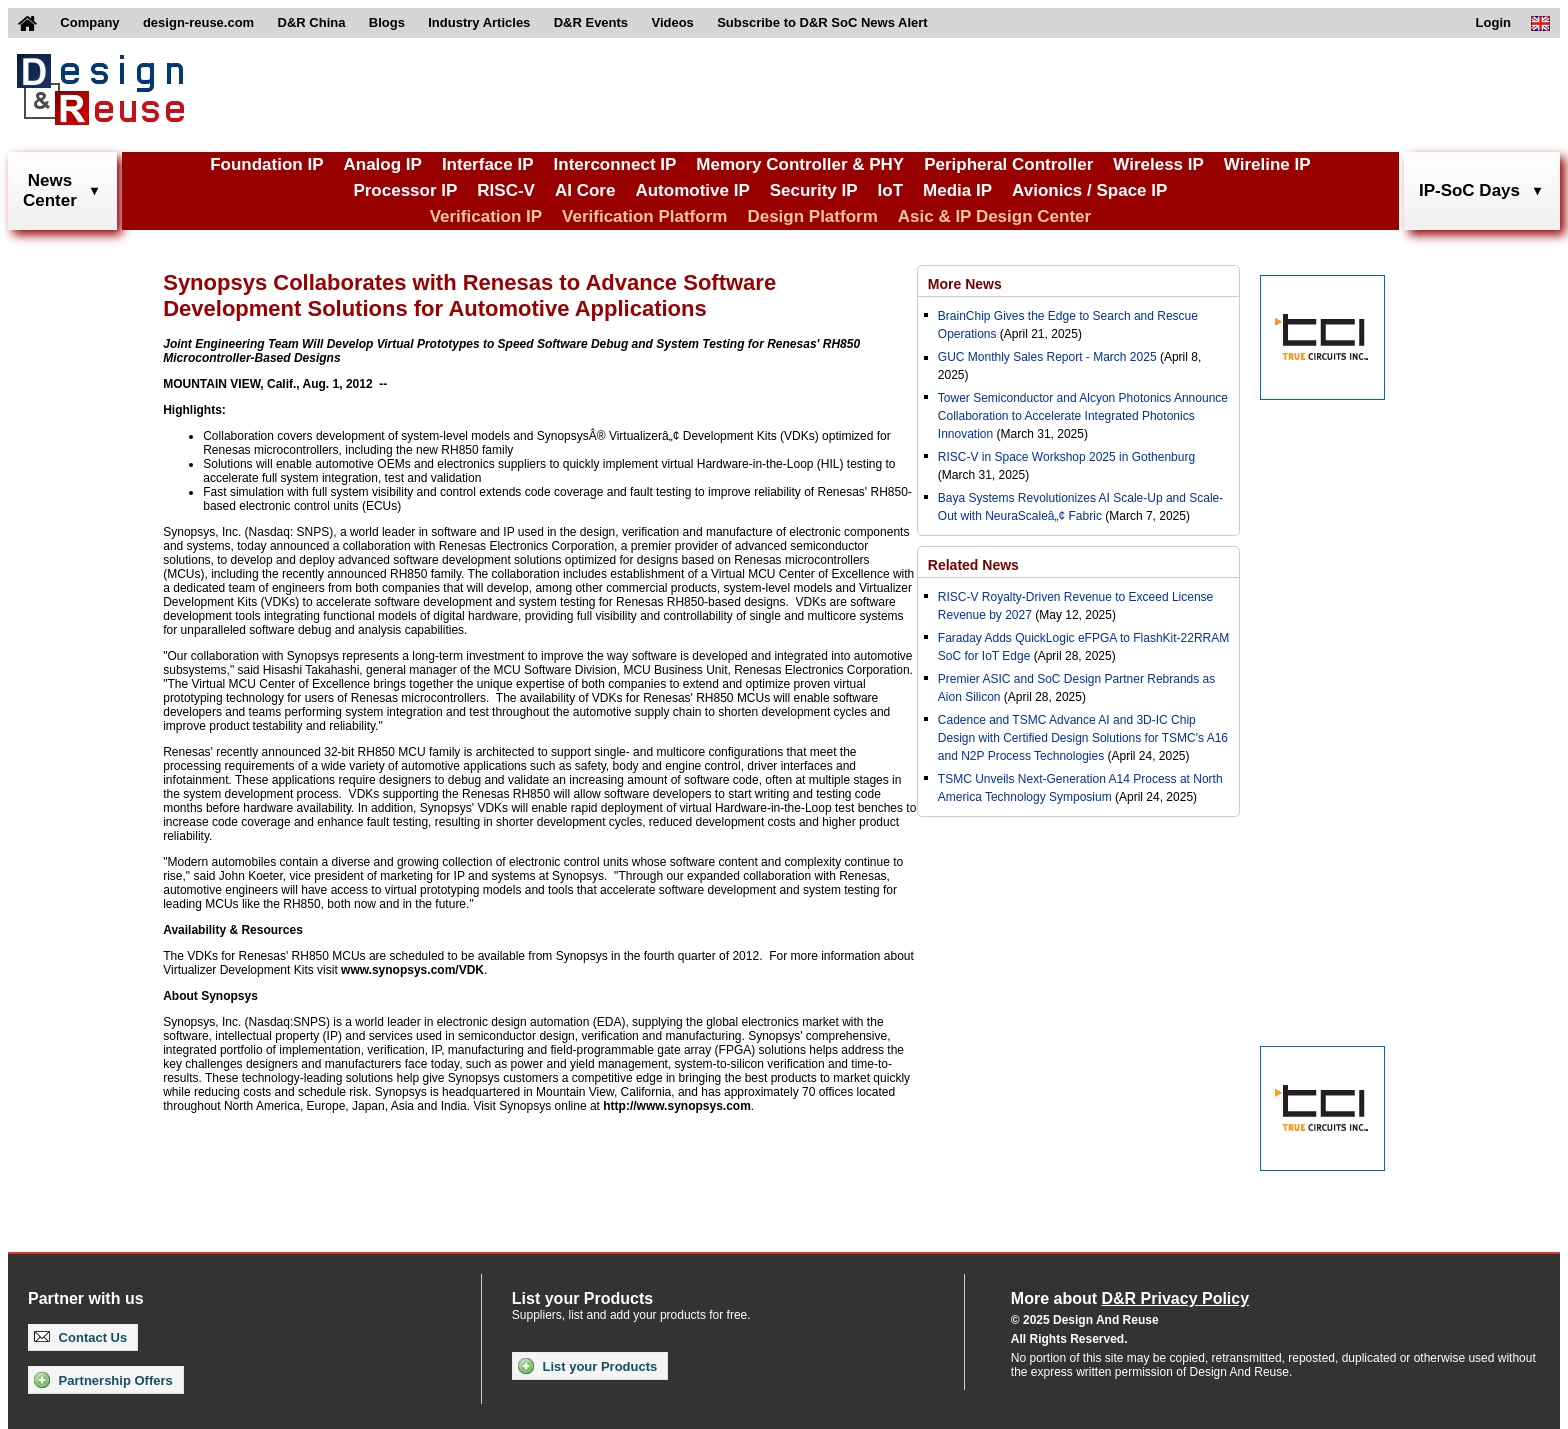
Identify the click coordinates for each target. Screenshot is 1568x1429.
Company (89, 22)
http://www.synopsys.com (677, 1106)
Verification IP (486, 216)
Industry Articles (479, 22)
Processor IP (405, 190)
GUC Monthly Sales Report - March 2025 (1047, 357)
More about (1130, 1298)
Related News (973, 565)
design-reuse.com (198, 22)
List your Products (587, 1366)
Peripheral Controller (1008, 164)
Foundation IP (266, 164)
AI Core (585, 190)
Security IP (814, 190)
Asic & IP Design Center (994, 216)
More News (965, 284)
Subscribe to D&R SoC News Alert (822, 22)
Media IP (957, 190)
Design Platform (812, 216)
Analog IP (382, 164)
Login (1493, 22)
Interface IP (488, 164)
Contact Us (80, 1337)
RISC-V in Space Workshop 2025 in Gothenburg (1066, 457)
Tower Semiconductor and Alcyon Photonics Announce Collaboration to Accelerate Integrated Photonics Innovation (1083, 416)
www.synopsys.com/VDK (412, 970)
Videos (672, 22)
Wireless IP (1158, 164)
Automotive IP (692, 190)
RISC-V (506, 190)
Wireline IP (1267, 164)
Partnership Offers (103, 1380)
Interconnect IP (615, 164)
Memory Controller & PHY (800, 164)
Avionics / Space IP (1089, 190)
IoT (891, 190)
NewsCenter (50, 190)
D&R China (312, 22)
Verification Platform (644, 216)
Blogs (387, 22)
